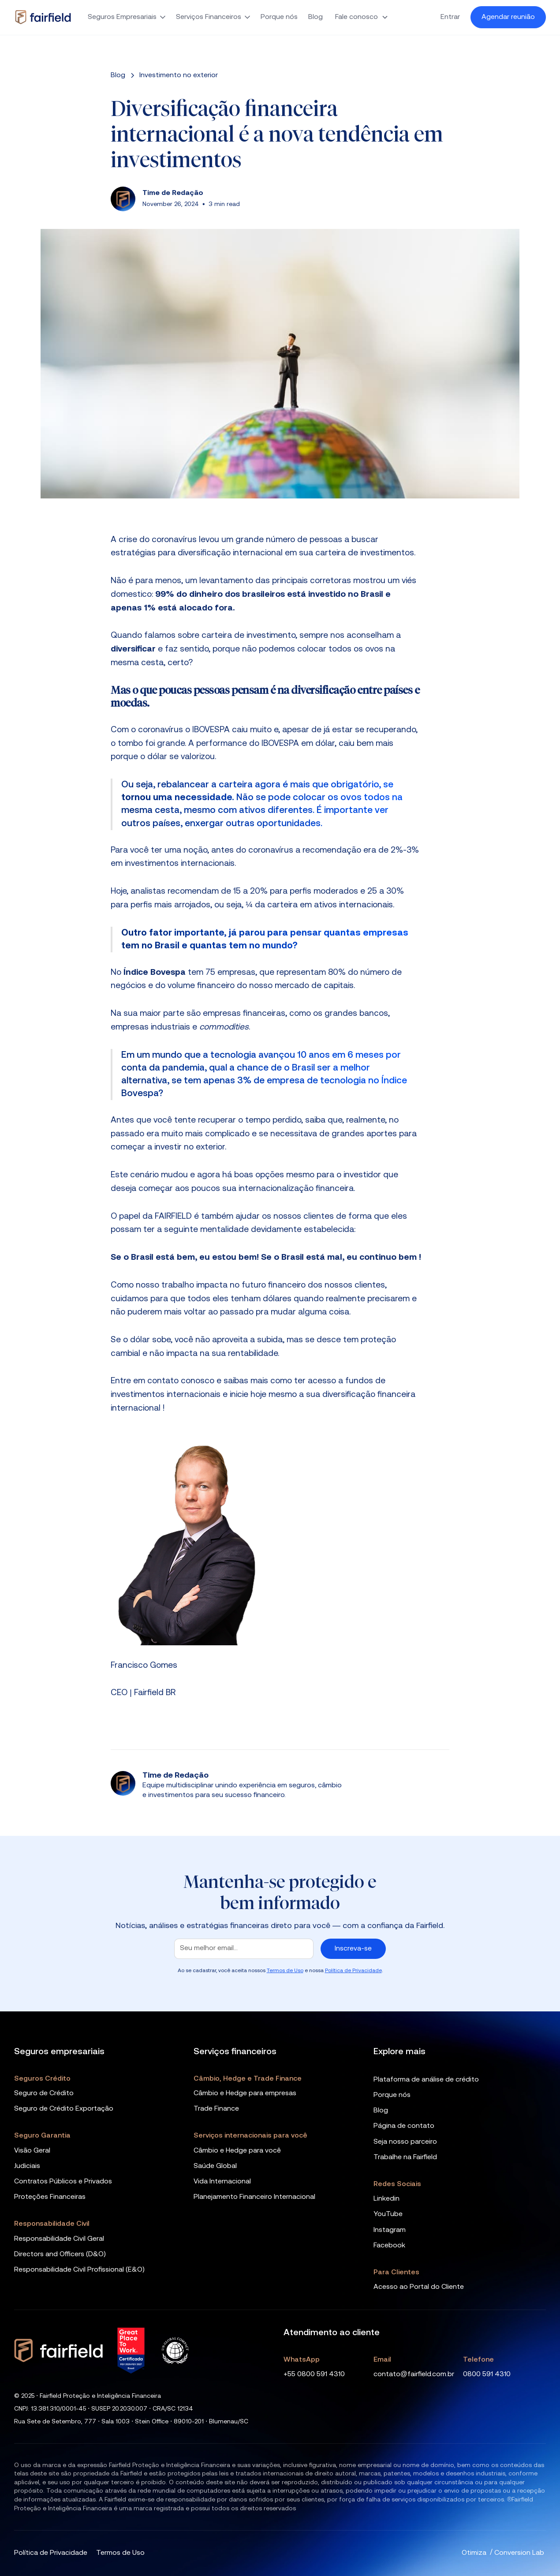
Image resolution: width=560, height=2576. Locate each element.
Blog (315, 17)
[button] (126, 17)
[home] (43, 17)
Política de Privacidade (353, 1970)
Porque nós (279, 17)
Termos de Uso (285, 1970)
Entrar (450, 17)
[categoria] (178, 75)
